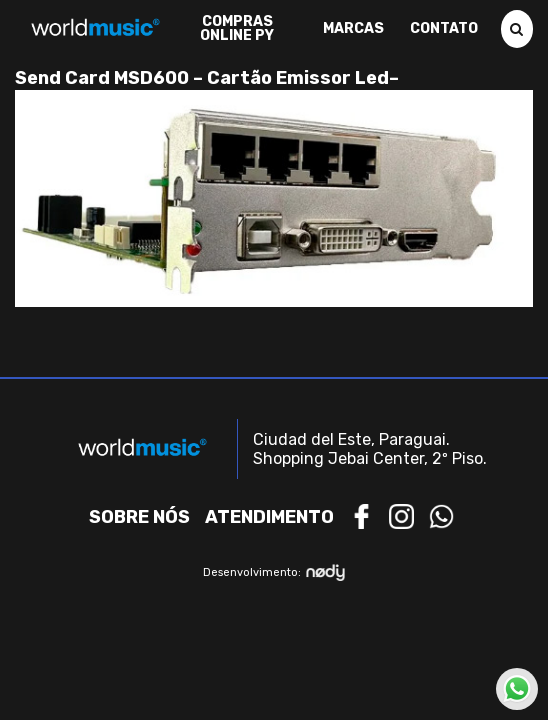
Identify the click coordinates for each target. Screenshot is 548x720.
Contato (444, 29)
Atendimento (269, 517)
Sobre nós (139, 517)
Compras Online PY (237, 29)
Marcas (353, 29)
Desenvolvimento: (274, 572)
